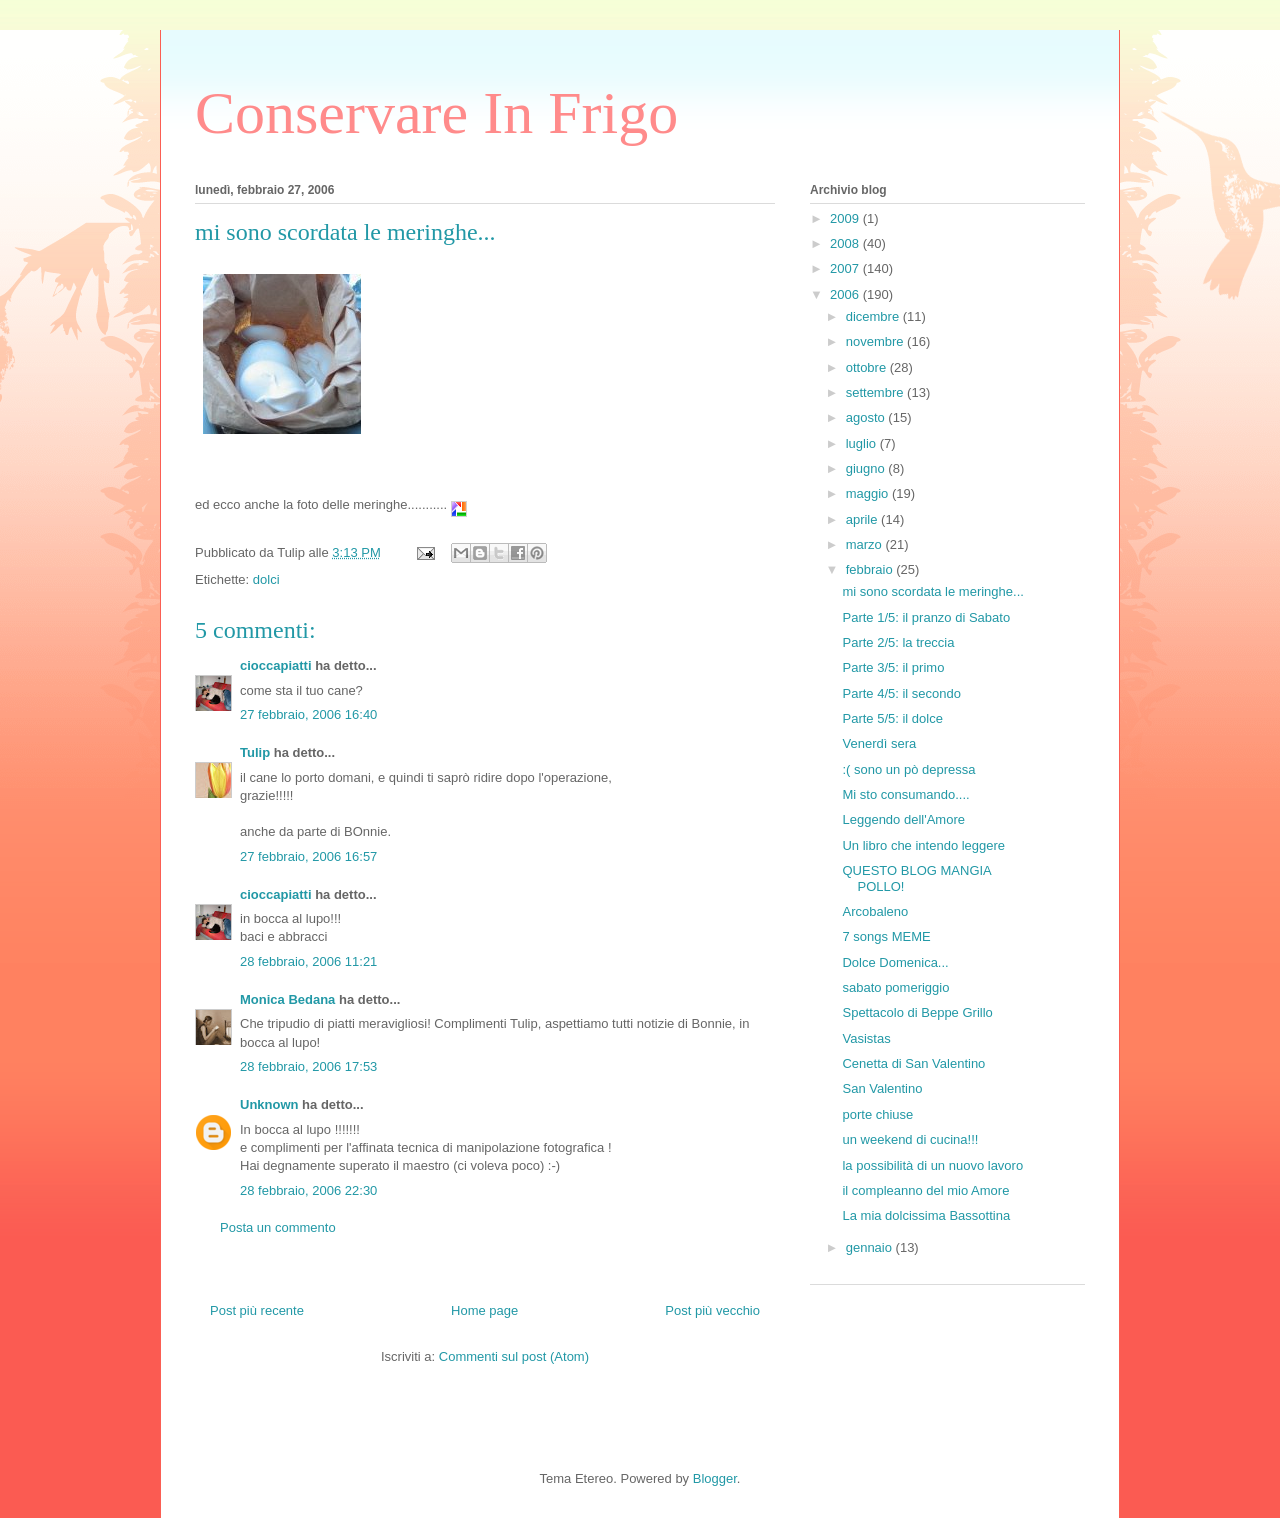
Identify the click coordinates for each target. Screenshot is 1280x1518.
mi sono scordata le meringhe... (932, 591)
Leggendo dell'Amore (903, 819)
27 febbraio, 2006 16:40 (308, 714)
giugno (867, 468)
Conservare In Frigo (436, 113)
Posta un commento (278, 1227)
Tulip (255, 752)
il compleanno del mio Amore (925, 1190)
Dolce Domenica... (895, 962)
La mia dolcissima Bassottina (926, 1215)
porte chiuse (877, 1114)
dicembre (874, 316)
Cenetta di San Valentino (913, 1063)
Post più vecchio (712, 1310)
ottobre (868, 367)
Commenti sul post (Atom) (514, 1356)
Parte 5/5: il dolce (892, 718)
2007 (846, 268)
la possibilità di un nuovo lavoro (932, 1165)
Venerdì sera (879, 743)
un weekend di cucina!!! (910, 1139)
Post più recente (257, 1310)
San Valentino (882, 1088)
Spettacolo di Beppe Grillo (917, 1012)
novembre (876, 341)
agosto (867, 417)
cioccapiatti (276, 665)
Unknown (269, 1104)
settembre (876, 392)
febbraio (871, 569)
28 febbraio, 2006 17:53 (308, 1066)
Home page (484, 1310)
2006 (846, 294)
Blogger (715, 1478)
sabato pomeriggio (895, 987)
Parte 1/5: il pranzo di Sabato (926, 617)
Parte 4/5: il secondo (901, 693)
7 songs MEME (886, 936)
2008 (846, 243)
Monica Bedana (287, 999)
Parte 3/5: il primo (893, 667)
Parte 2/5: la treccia (898, 642)
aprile (863, 519)
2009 (846, 218)
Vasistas (866, 1038)
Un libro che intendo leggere (923, 845)
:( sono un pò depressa (908, 769)
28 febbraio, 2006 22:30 (308, 1190)
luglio (863, 443)
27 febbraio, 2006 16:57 (308, 856)
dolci (266, 579)
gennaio (871, 1247)
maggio (869, 493)
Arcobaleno (875, 911)
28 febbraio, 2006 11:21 (308, 961)
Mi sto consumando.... (905, 794)
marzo (866, 544)
